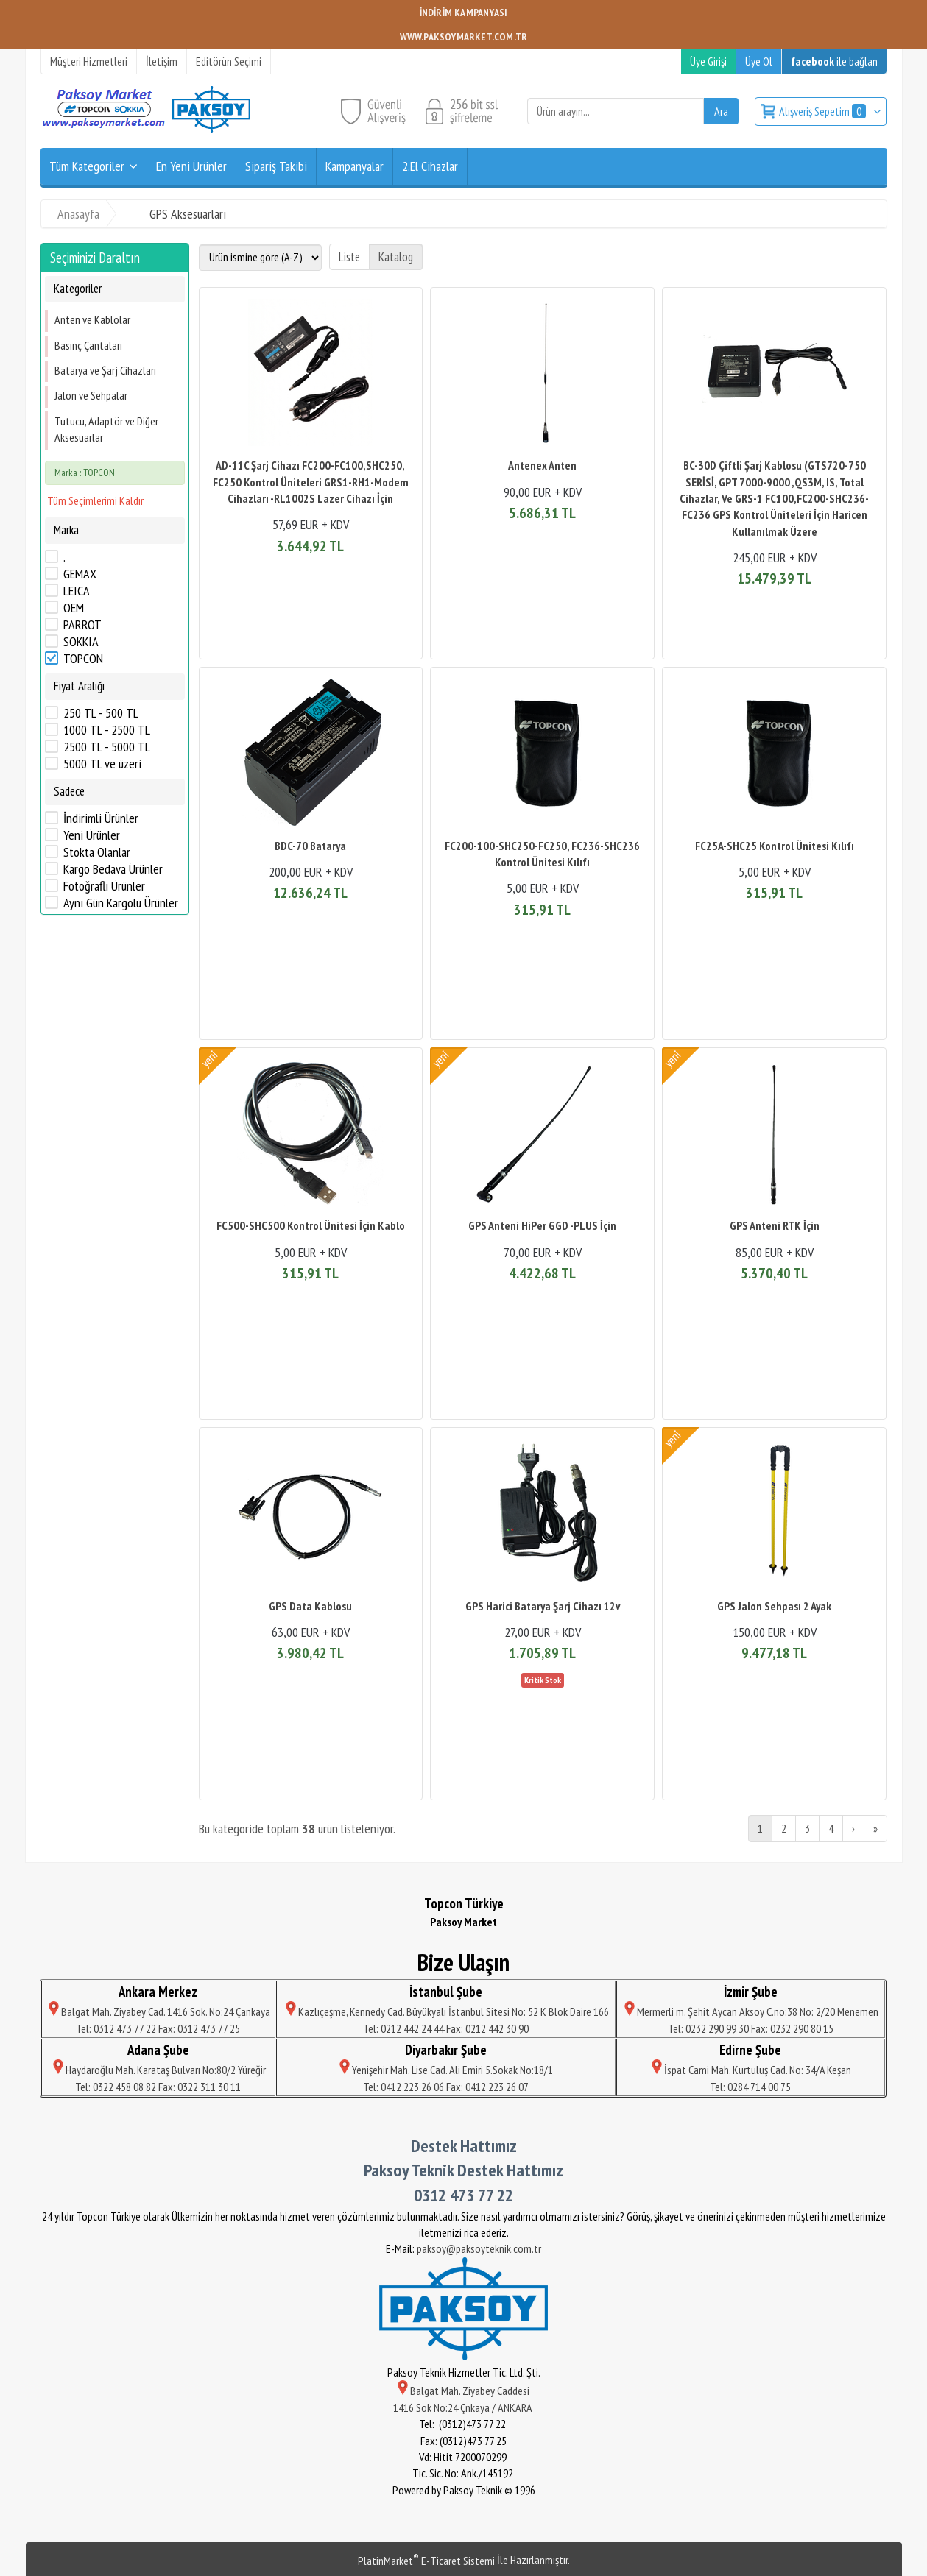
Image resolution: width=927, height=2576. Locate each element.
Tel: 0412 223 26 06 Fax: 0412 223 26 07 (446, 2086)
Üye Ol (758, 61)
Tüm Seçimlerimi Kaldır (95, 500)
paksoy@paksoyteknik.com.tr (479, 2248)
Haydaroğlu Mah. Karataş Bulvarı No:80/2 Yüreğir (158, 2069)
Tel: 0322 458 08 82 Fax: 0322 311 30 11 (158, 2086)
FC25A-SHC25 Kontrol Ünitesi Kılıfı (774, 845)
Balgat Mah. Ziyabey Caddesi (463, 2390)
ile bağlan (834, 61)
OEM (73, 608)
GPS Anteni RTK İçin (775, 1225)
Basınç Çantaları (88, 345)
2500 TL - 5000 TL (106, 747)
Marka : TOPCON (84, 472)
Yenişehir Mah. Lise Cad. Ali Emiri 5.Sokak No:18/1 (446, 2069)
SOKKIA (81, 641)
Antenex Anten (542, 465)
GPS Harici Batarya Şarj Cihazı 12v (542, 1606)
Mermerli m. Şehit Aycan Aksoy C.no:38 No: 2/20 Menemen (750, 2011)
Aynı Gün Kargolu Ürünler (120, 903)
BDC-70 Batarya (310, 845)
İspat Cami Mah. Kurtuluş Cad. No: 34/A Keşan (750, 2069)
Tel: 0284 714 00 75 (750, 2086)
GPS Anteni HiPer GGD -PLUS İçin (542, 1225)
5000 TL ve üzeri (102, 764)
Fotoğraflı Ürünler (104, 886)
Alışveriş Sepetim (823, 111)
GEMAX (79, 574)
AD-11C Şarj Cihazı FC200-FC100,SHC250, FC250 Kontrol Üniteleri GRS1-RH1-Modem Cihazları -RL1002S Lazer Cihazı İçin (311, 482)
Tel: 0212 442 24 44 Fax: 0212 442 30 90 (446, 2028)
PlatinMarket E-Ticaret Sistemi (426, 2560)
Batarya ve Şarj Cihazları (105, 370)
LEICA (76, 591)
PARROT (82, 625)
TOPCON (83, 658)
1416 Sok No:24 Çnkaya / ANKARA (463, 2407)
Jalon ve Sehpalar (90, 395)
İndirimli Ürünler (100, 818)
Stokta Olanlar (96, 852)
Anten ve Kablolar (92, 319)
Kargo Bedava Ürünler (113, 869)
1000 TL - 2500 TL (106, 730)
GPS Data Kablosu (310, 1606)
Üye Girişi (708, 61)
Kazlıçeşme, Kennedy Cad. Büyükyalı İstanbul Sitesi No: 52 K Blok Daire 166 (446, 2011)
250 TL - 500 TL (100, 713)
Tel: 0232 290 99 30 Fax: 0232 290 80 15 (750, 2028)
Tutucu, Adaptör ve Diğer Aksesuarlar (106, 429)
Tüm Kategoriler (86, 166)
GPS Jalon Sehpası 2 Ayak (774, 1606)
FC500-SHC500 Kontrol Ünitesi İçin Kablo (310, 1225)
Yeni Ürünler (91, 835)
